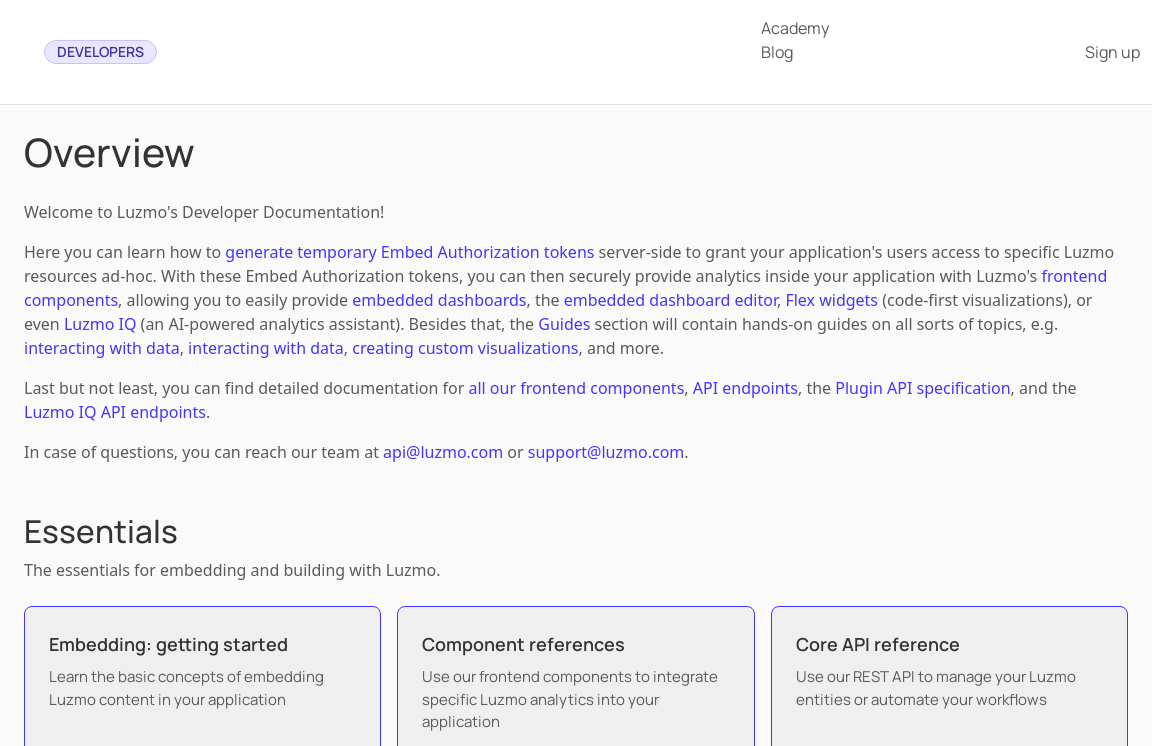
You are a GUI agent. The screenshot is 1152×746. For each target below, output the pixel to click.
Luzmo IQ (100, 324)
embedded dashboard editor (670, 300)
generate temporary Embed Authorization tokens (409, 252)
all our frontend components (576, 388)
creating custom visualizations (465, 348)
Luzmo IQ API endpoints (115, 412)
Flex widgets (831, 300)
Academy (795, 28)
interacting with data (102, 348)
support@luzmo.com (606, 452)
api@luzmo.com (443, 452)
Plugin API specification (922, 388)
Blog (777, 52)
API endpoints (745, 388)
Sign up (1112, 52)
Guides (564, 324)
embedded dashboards (439, 300)
